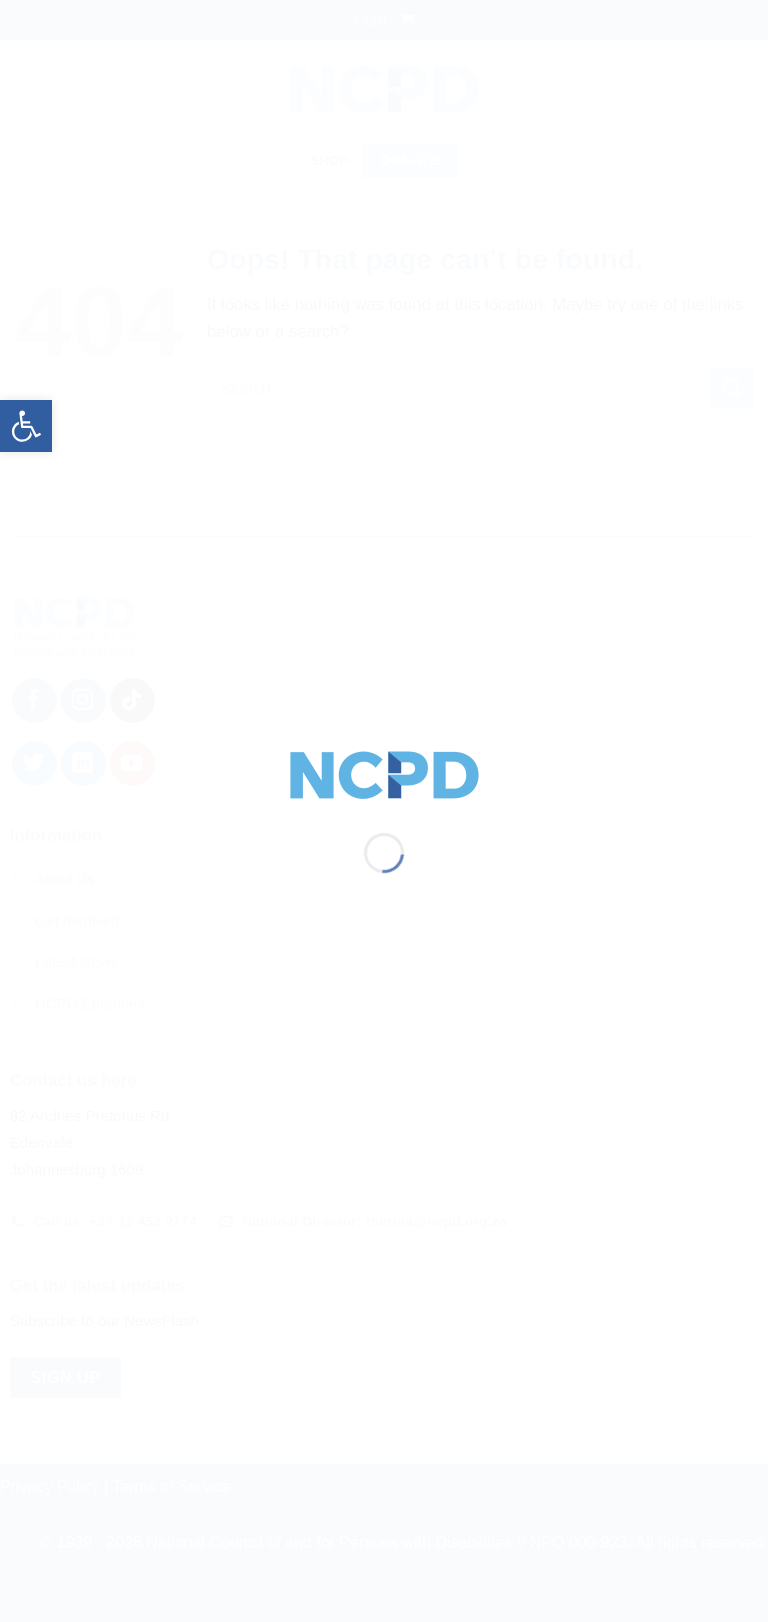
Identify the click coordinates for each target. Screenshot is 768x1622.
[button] (26, 426)
